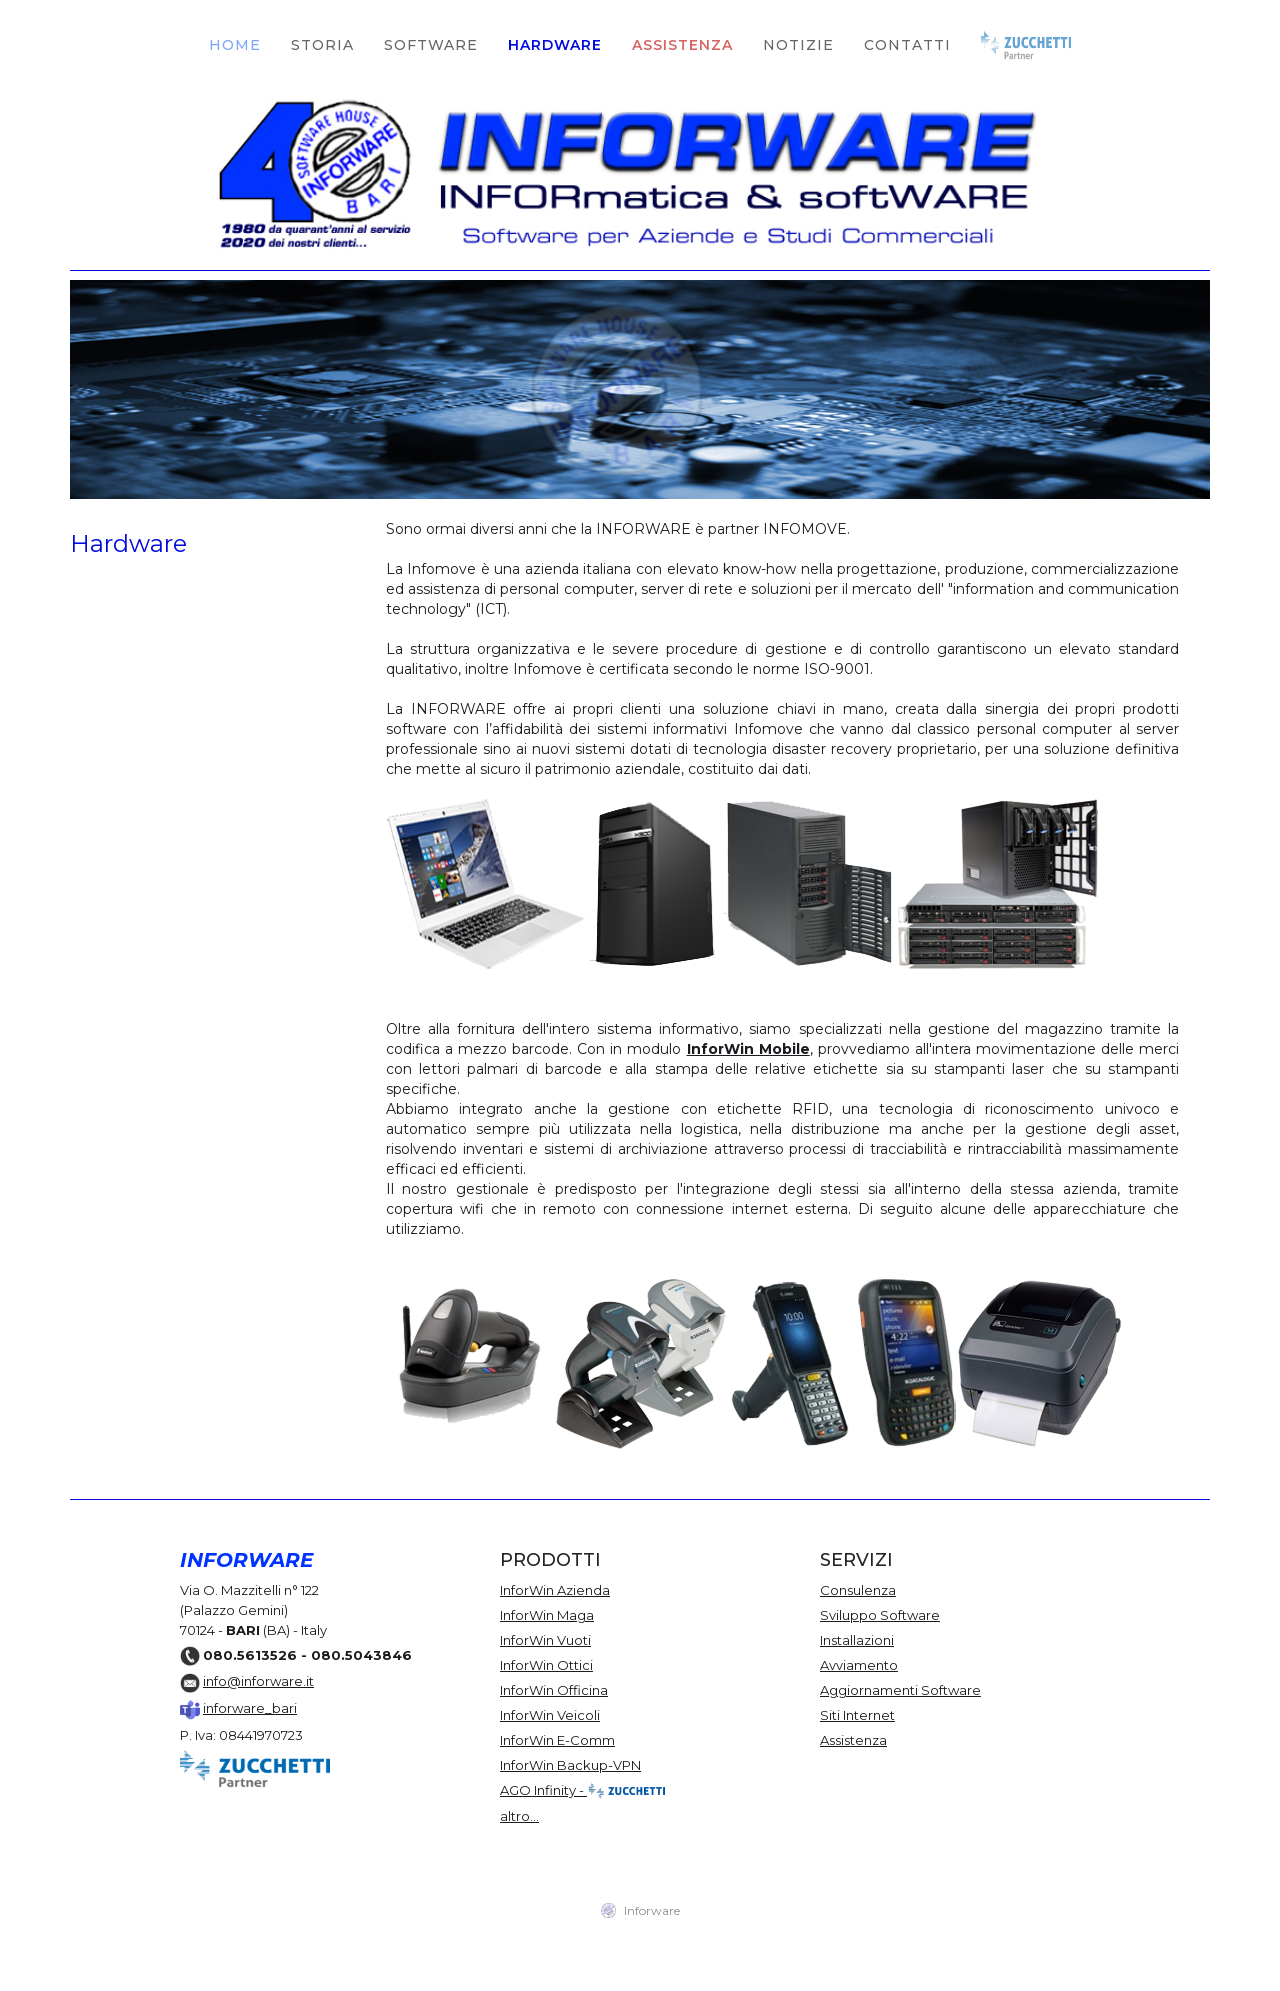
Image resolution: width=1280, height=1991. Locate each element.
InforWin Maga (547, 1615)
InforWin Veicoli (550, 1715)
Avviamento (859, 1665)
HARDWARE (555, 45)
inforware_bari (250, 1708)
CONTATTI (907, 45)
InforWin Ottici (546, 1665)
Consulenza (858, 1590)
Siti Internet (857, 1715)
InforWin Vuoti (545, 1640)
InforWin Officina (554, 1690)
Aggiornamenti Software (900, 1690)
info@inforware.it (258, 1681)
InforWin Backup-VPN (570, 1765)
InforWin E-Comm (557, 1740)
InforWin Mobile (748, 1049)
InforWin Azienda (555, 1590)
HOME (235, 45)
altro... (519, 1816)
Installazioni (857, 1640)
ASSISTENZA (682, 45)
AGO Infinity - (583, 1791)
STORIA (322, 45)
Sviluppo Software (880, 1615)
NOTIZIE (798, 45)
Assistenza (853, 1740)
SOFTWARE (431, 45)
